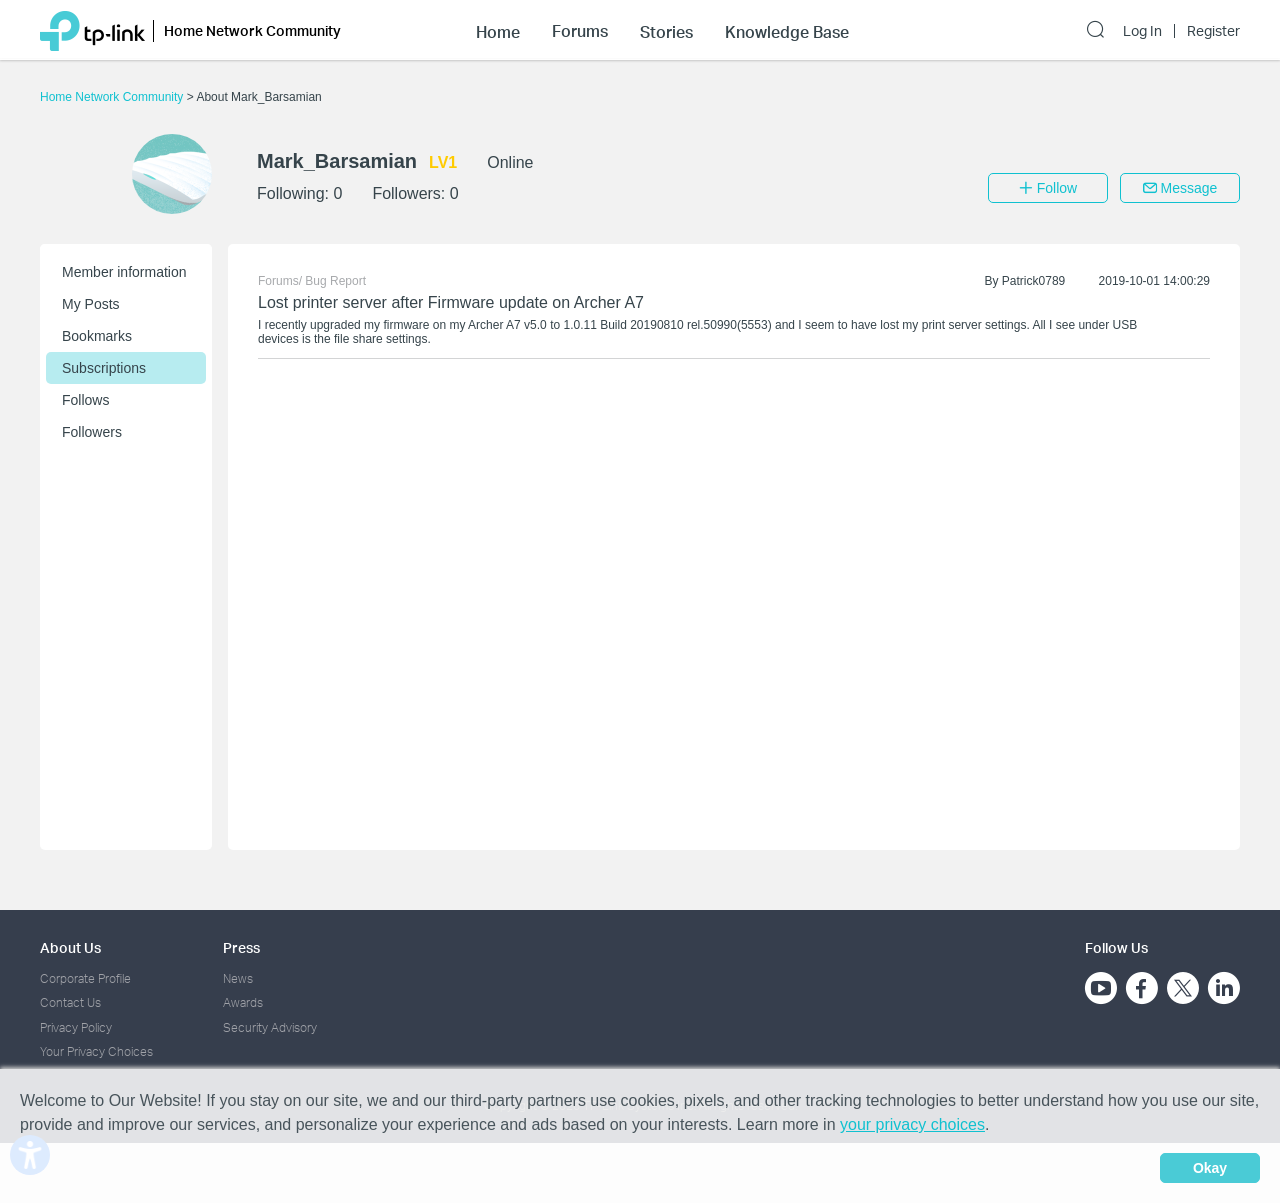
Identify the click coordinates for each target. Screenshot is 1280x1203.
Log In (1142, 31)
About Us (70, 947)
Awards (243, 1002)
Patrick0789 (1033, 281)
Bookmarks (97, 336)
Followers (92, 432)
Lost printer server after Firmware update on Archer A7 (451, 302)
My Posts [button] (91, 304)
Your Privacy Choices (96, 1051)
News (238, 978)
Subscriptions (104, 368)
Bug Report (335, 281)
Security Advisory (270, 1027)
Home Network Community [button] (252, 30)
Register (1213, 31)
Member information (124, 272)
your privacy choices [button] (912, 1124)
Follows (85, 400)
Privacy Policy (76, 1027)
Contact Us (70, 1002)
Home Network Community (113, 97)
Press (241, 947)
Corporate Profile (85, 978)
